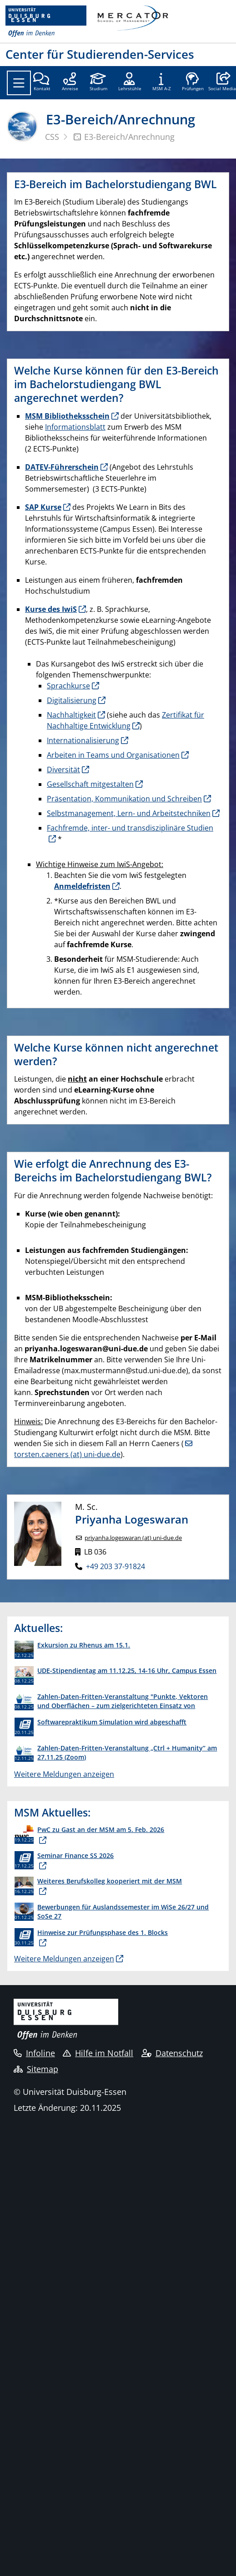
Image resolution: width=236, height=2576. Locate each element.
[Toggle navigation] (19, 83)
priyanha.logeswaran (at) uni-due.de (133, 1538)
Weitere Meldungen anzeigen (64, 1774)
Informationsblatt (75, 427)
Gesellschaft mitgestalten (90, 784)
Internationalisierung (83, 740)
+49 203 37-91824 (115, 1566)
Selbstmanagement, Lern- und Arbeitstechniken (129, 813)
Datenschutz (172, 2052)
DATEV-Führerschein (62, 467)
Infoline (34, 2052)
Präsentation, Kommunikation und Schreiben (124, 799)
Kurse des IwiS (51, 609)
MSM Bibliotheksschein (67, 416)
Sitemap (36, 2068)
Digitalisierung (71, 700)
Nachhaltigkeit (71, 715)
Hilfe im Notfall (98, 2052)
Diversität (63, 770)
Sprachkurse (68, 686)
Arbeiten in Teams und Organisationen (113, 755)
